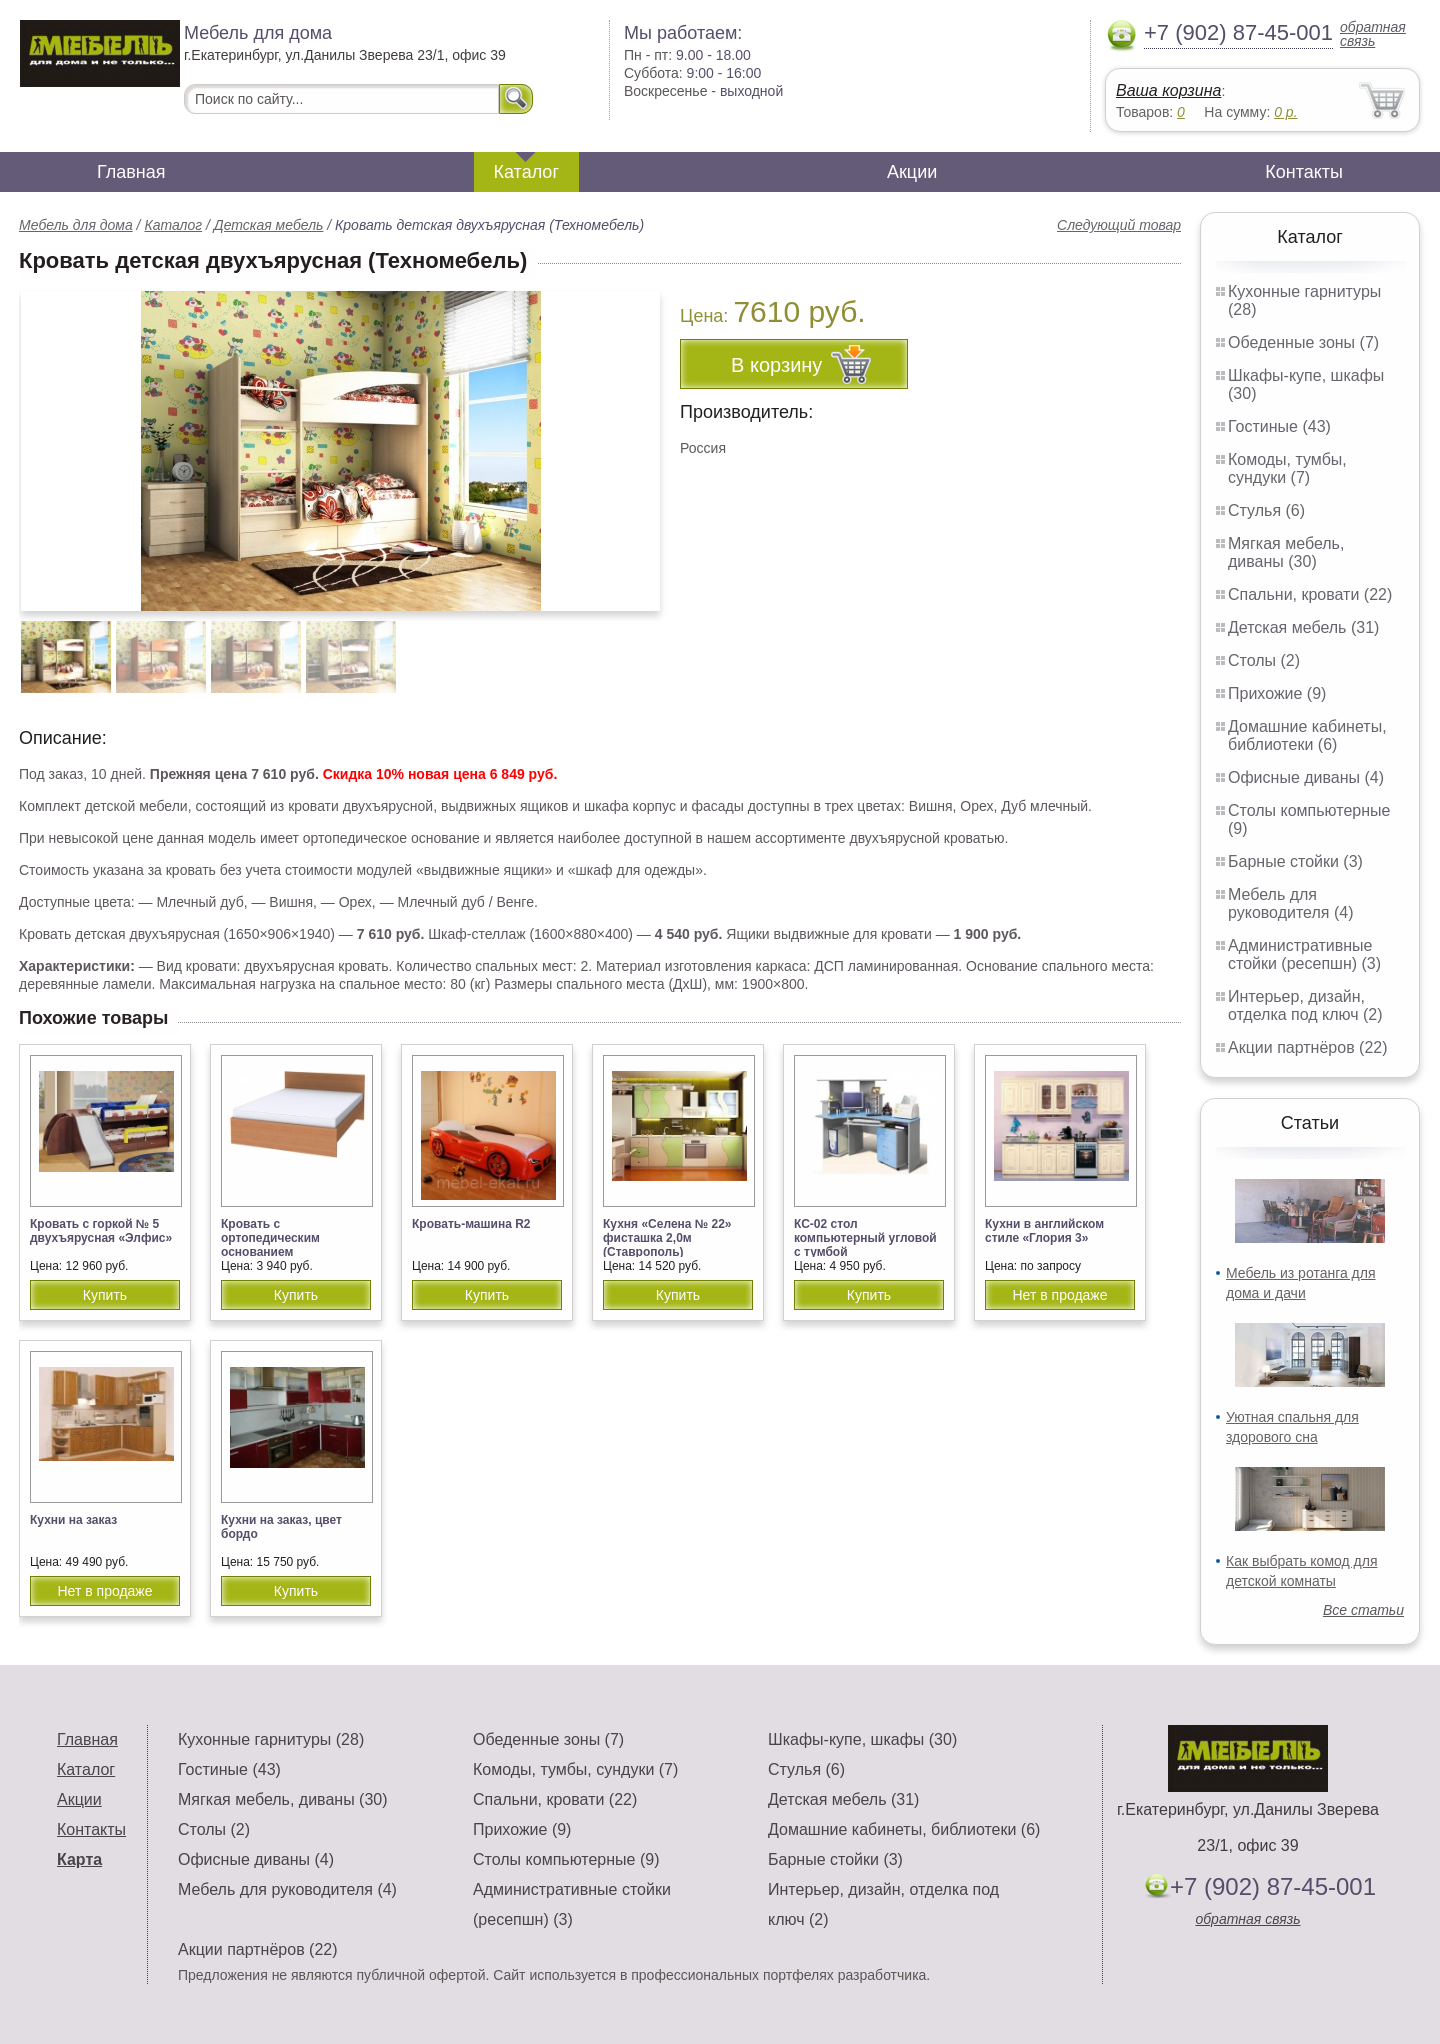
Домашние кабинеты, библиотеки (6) (1307, 735)
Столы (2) (1264, 660)
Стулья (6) (1266, 510)
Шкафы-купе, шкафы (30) (862, 1739)
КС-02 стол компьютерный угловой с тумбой (865, 1238)
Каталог (526, 172)
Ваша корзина (1168, 90)
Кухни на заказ (73, 1520)
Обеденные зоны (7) (1303, 342)
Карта (79, 1859)
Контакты (1304, 172)
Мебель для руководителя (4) (1290, 903)
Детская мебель (269, 225)
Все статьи (1363, 1610)
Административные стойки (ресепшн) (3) (1304, 954)
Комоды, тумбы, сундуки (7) (1287, 468)
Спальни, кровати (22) (1310, 594)
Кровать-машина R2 (471, 1224)
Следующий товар (1119, 225)
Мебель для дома (76, 225)
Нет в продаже (1059, 1295)
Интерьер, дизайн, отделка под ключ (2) (1305, 1005)
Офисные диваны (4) (1306, 777)
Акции (912, 172)
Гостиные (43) (1279, 426)
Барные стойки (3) (1295, 861)
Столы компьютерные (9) (566, 1859)
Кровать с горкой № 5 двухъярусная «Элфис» (101, 1231)
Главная (131, 172)
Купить (105, 1295)
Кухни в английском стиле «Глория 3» (1044, 1231)
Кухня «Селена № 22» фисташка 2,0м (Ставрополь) (667, 1238)
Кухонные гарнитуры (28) (271, 1739)
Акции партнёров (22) (1308, 1047)
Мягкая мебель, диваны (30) (1286, 552)
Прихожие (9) (1277, 693)
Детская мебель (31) (1303, 627)
